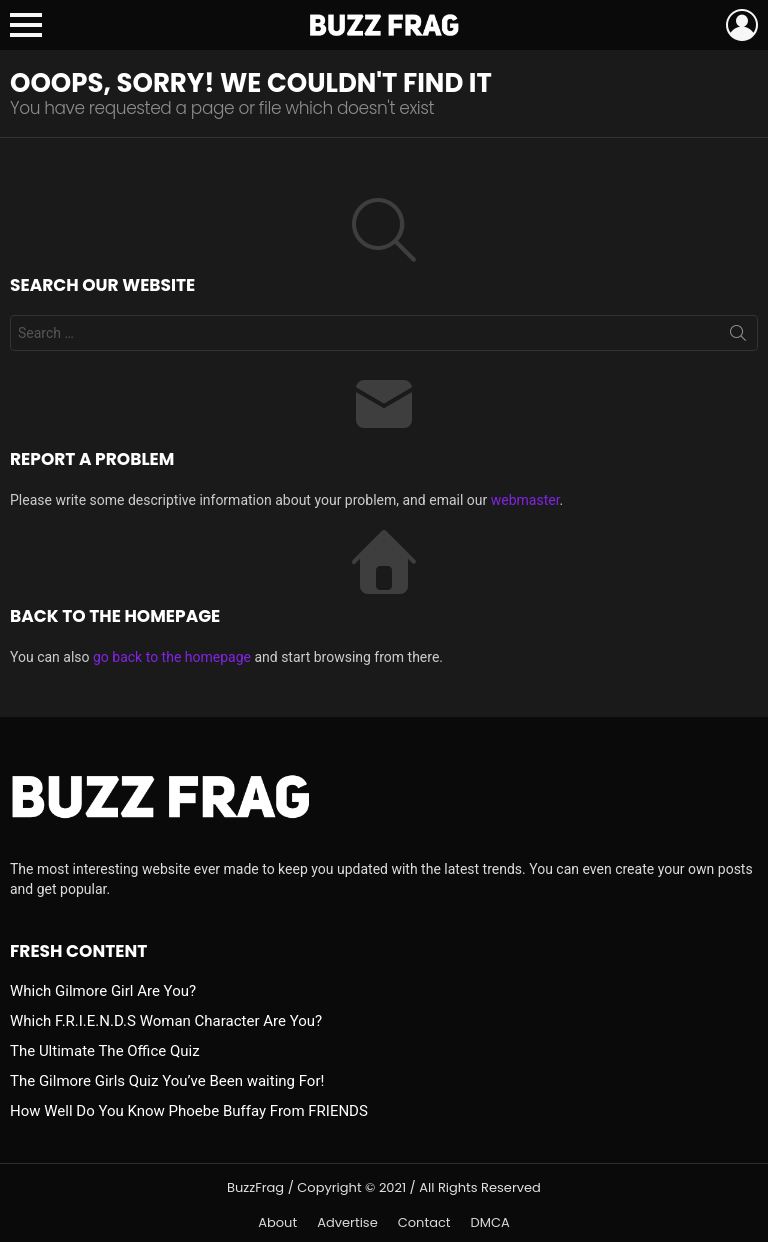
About (277, 1223)
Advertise (347, 1223)
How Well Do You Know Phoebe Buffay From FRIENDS (189, 1111)
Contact (424, 1223)
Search (738, 337)
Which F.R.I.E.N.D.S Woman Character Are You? (166, 1021)
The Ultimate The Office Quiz (105, 1051)
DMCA (490, 1223)
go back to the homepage (172, 657)
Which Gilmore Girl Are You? (103, 991)
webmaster (525, 500)
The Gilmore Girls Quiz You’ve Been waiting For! (167, 1081)
